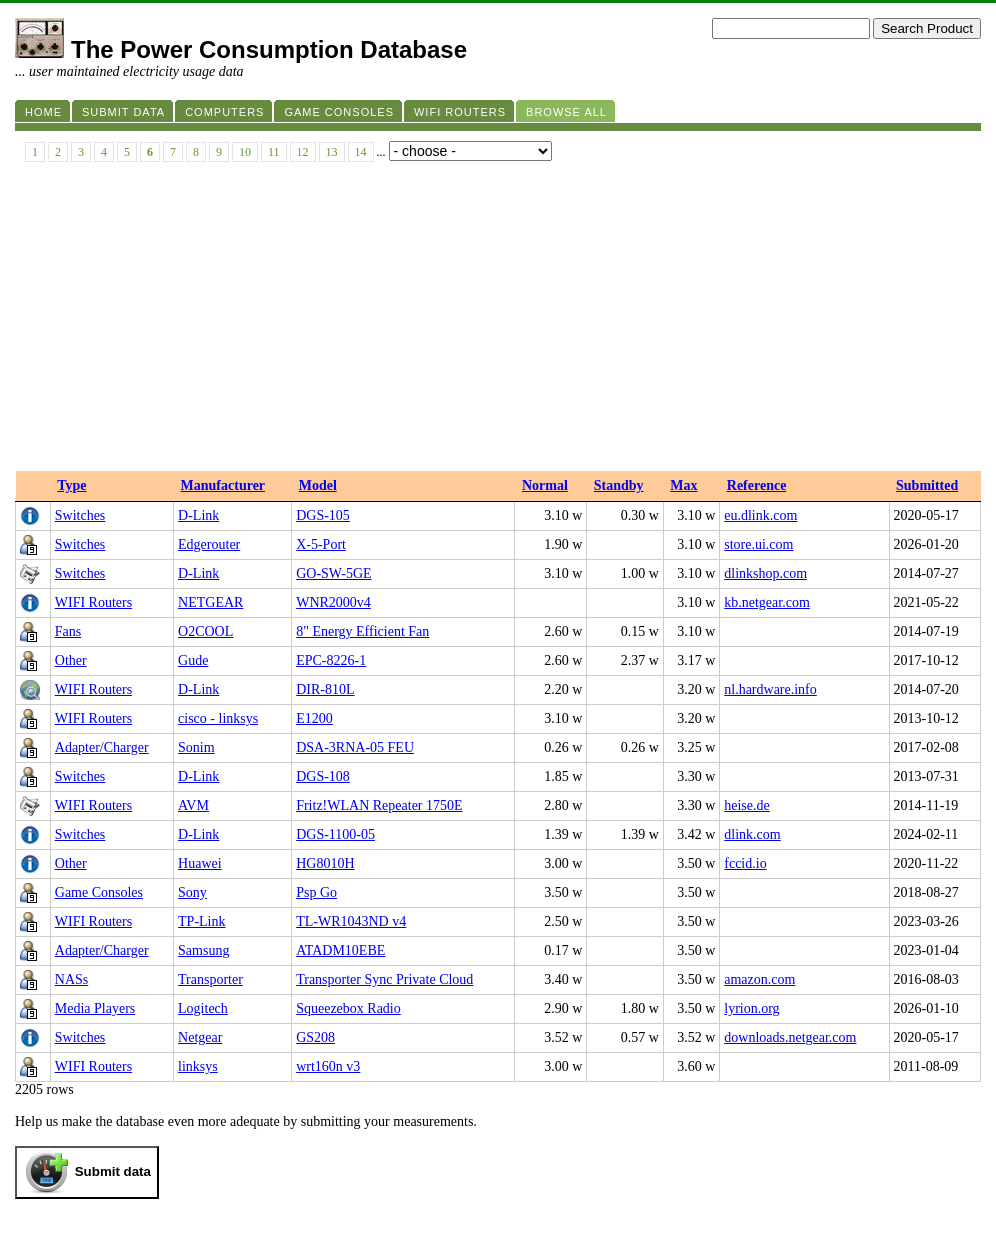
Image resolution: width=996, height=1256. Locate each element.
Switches (80, 515)
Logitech (203, 1008)
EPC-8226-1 (331, 660)
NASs (71, 979)
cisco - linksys (218, 718)
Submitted (927, 485)
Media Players (95, 1008)
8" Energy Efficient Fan (362, 631)
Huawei (200, 863)
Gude (193, 660)
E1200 (314, 718)
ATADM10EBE (340, 950)
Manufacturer (223, 485)
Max (683, 485)
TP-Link (201, 921)
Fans (68, 631)
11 (274, 152)
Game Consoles (99, 892)
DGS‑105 (323, 515)
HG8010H (325, 863)
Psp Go (316, 892)
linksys (198, 1066)
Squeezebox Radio (348, 1008)
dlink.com (752, 834)
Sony (192, 892)
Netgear (200, 1037)
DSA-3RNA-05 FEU (355, 747)
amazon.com (759, 979)
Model (318, 485)
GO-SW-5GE (333, 573)
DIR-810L (325, 689)
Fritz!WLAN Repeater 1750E (379, 805)
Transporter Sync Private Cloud (384, 979)
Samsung (203, 950)
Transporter (210, 979)
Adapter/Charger (102, 747)
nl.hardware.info (770, 689)
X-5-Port (321, 544)
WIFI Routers (93, 602)
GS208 (315, 1037)
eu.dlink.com (760, 515)
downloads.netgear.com (790, 1037)
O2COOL (205, 631)
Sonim (196, 747)
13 (332, 152)
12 (303, 152)
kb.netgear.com (767, 602)
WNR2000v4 (333, 602)
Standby (619, 485)
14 (361, 152)
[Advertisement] (498, 321)
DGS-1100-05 (335, 834)
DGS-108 (323, 776)
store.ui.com (758, 544)
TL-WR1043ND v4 (351, 921)
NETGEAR (210, 602)
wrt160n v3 (328, 1066)
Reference (757, 485)
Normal (545, 485)
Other (71, 660)
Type (71, 485)
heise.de (746, 805)
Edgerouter (209, 544)
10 (245, 152)
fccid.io (745, 863)
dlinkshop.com (765, 573)
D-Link (198, 515)
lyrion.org (751, 1008)
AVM (193, 805)
